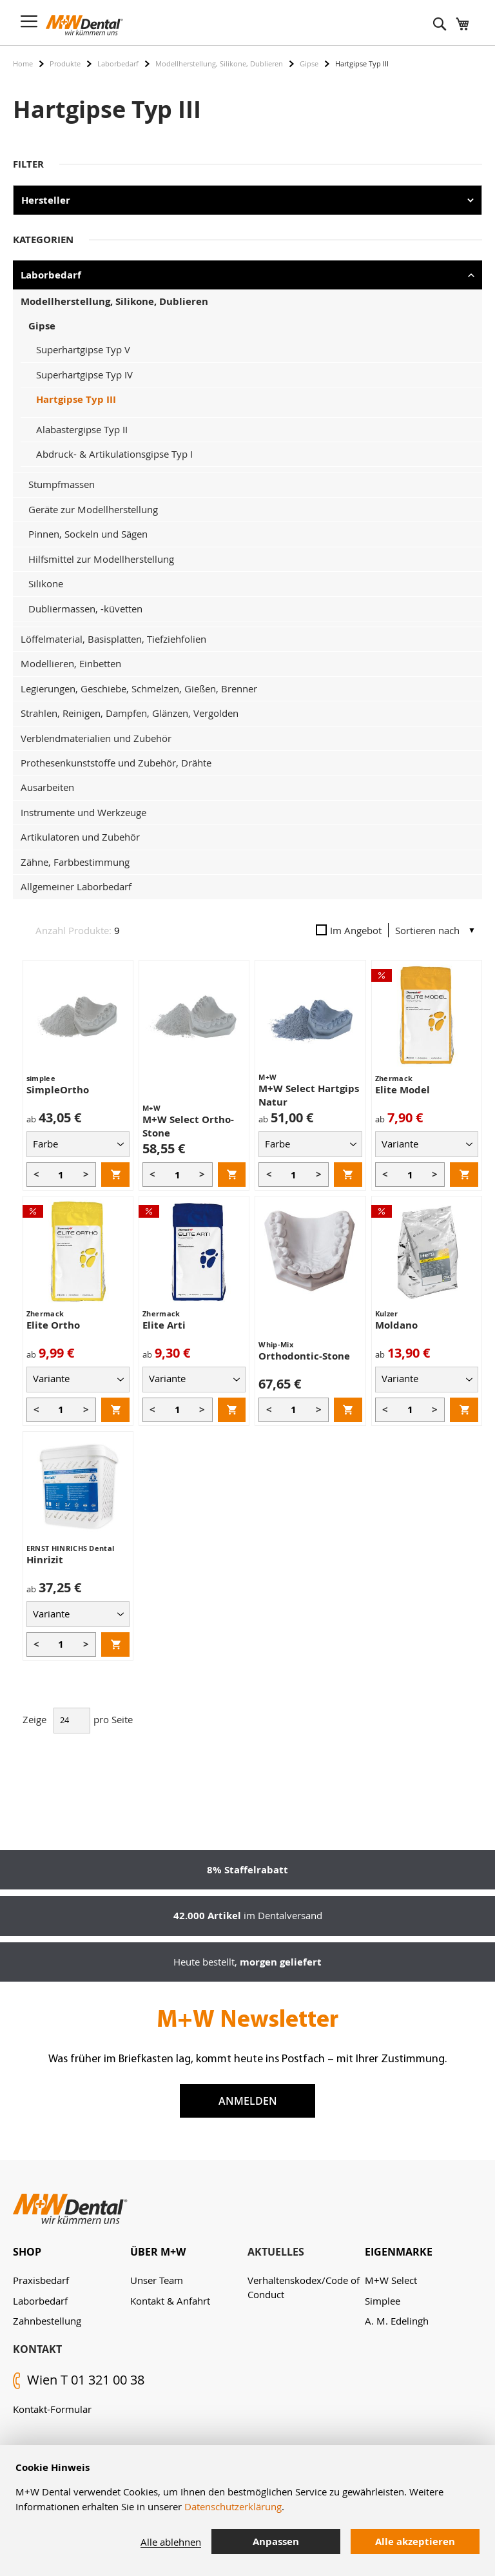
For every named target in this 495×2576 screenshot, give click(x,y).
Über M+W (158, 2252)
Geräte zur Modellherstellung (93, 509)
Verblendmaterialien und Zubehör (96, 738)
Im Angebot (349, 930)
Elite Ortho (53, 1325)
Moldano (396, 1325)
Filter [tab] (28, 164)
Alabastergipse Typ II (82, 429)
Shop (27, 2252)
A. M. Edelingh (397, 2320)
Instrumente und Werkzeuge (83, 812)
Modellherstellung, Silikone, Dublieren (219, 63)
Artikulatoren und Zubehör (80, 836)
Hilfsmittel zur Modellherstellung (101, 558)
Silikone (45, 583)
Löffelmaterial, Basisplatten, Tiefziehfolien (113, 638)
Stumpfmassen (61, 484)
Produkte (65, 63)
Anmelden (247, 2101)
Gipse (309, 63)
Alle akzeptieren (415, 2541)
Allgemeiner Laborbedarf (76, 886)
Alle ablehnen (171, 2541)
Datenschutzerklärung (233, 2506)
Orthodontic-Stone (304, 1356)
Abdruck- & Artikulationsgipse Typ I (114, 453)
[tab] (71, 2252)
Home (23, 63)
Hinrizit (44, 1559)
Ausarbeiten (47, 787)
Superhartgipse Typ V (83, 349)
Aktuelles (276, 2252)
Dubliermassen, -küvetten (85, 608)
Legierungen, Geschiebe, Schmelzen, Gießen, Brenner (139, 688)
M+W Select (391, 2280)
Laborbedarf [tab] (51, 275)
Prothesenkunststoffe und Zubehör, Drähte (116, 762)
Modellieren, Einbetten (71, 663)
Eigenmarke (398, 2252)
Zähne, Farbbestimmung (75, 861)
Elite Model (402, 1090)
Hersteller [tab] (45, 200)
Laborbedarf (118, 63)
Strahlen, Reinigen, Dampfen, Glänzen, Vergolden (129, 713)
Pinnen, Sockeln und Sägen (88, 533)
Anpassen (276, 2541)
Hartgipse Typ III (76, 399)
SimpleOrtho (57, 1090)
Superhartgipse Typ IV (84, 374)
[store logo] (84, 25)
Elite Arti (164, 1325)
